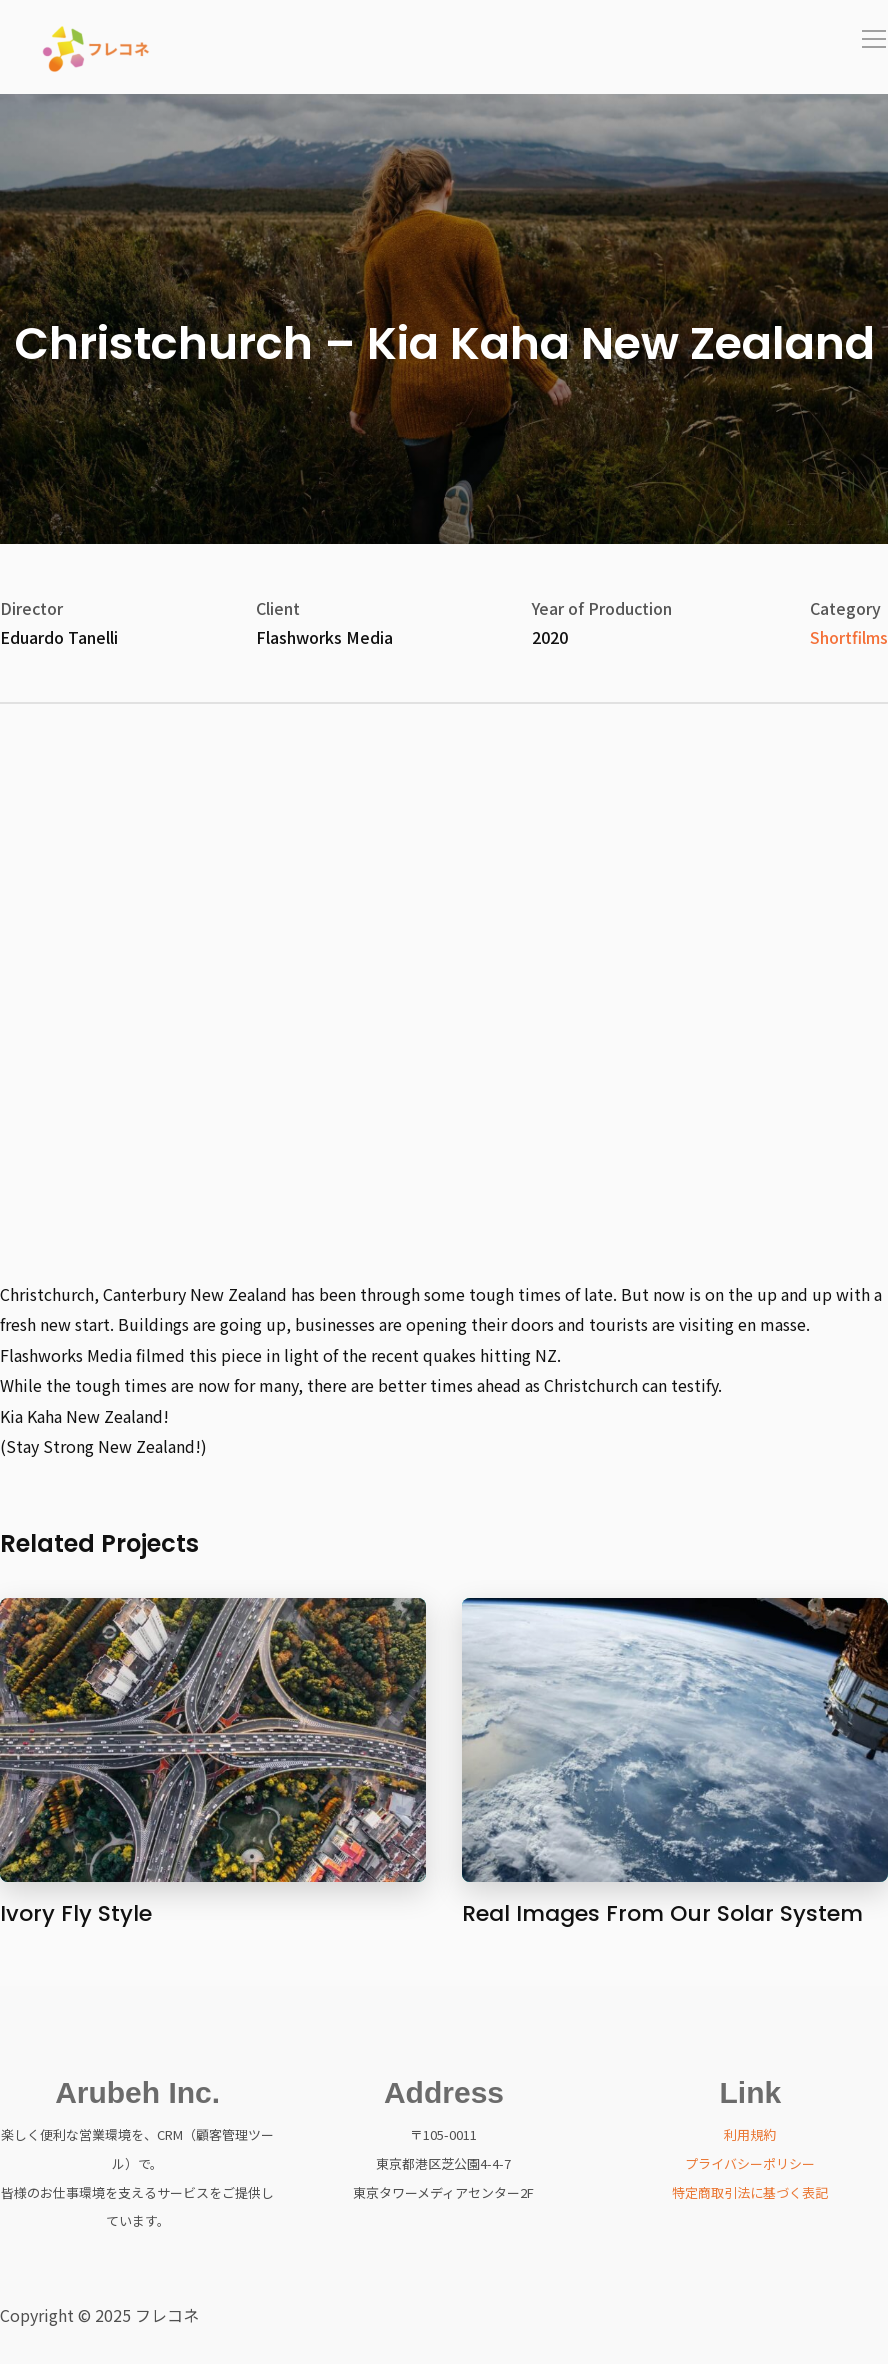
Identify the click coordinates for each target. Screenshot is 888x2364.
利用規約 (750, 2134)
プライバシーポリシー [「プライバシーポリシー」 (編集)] (750, 2163)
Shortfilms (849, 637)
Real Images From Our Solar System (662, 1913)
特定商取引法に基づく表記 (750, 2192)
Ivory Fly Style (76, 1913)
